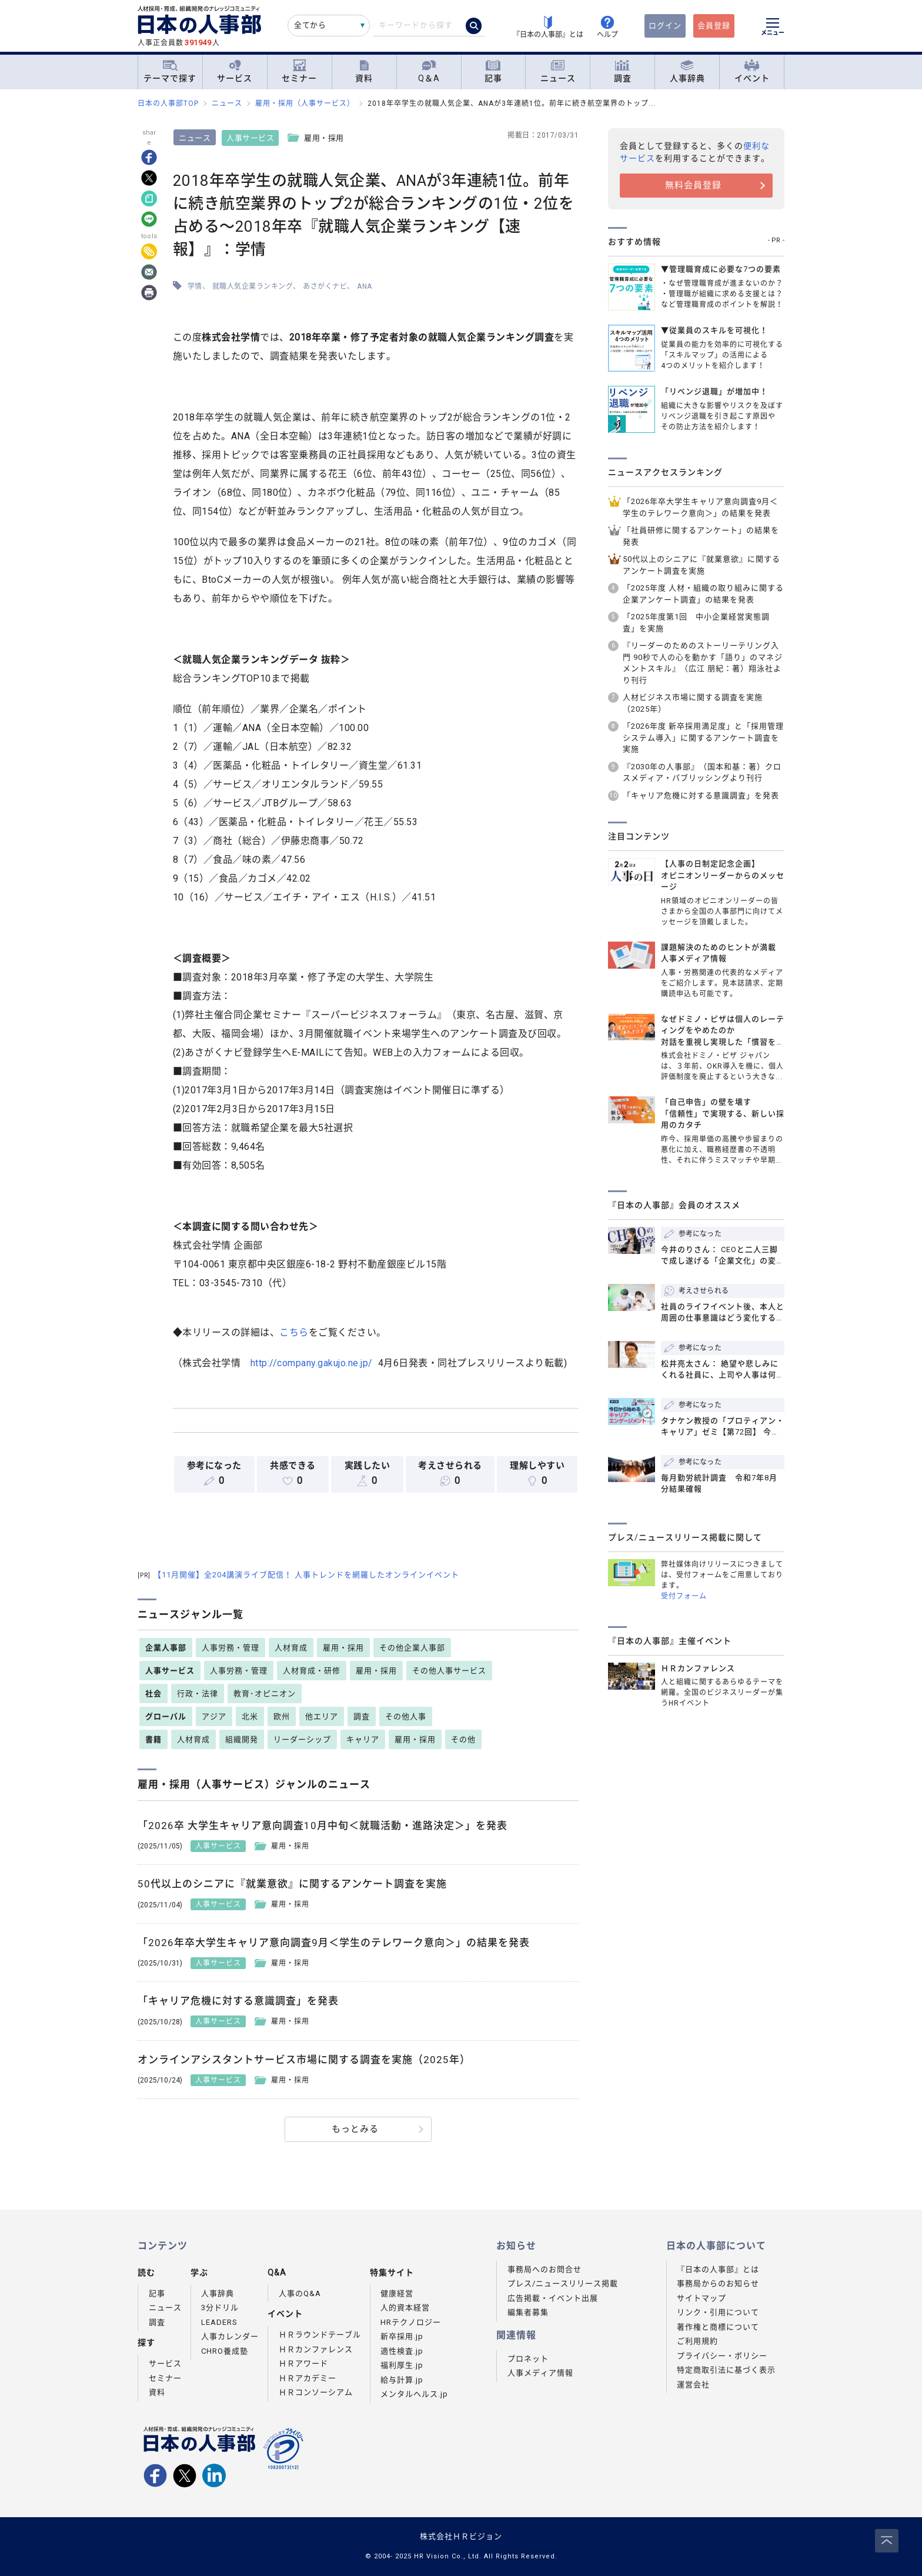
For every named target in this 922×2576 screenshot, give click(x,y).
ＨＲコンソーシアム (316, 2392)
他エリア (321, 1716)
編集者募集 (528, 2312)
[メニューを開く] (772, 28)
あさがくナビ (325, 286)
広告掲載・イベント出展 (552, 2298)
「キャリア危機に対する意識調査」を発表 (701, 795)
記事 (493, 71)
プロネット (528, 2358)
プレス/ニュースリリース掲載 (562, 2283)
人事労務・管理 (230, 1647)
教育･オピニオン (264, 1693)
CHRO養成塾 (224, 2351)
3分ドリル (220, 2307)
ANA (365, 286)
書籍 (153, 1739)
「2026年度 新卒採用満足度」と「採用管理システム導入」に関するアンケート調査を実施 (703, 737)
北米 (250, 1716)
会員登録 (713, 25)
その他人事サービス (449, 1670)
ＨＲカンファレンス (316, 2349)
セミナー (299, 71)
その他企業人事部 (412, 1647)
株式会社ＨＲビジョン (461, 2536)
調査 (623, 71)
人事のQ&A (300, 2293)
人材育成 (291, 1647)
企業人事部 (165, 1647)
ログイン (665, 25)
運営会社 (693, 2384)
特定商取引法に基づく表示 (726, 2369)
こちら (294, 1332)
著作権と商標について (718, 2327)
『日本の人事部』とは (718, 2269)
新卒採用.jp (401, 2336)
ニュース (558, 71)
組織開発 (241, 1739)
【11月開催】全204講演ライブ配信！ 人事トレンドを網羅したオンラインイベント (298, 1574)
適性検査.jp (401, 2351)
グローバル (165, 1716)
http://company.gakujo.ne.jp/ (311, 1363)
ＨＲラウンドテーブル (320, 2334)
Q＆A (429, 71)
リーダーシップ (302, 1739)
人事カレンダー (230, 2336)
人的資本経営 (405, 2307)
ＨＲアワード (303, 2363)
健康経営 (396, 2293)
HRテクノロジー (410, 2322)
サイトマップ (701, 2298)
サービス (234, 71)
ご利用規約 (697, 2341)
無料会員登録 (693, 185)
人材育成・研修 (311, 1670)
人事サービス (251, 138)
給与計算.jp (401, 2379)
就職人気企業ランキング (252, 286)
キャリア (362, 1739)
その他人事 (405, 1716)
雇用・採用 (343, 1647)
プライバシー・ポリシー (722, 2355)
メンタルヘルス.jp (414, 2394)
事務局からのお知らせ (718, 2283)
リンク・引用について (718, 2312)
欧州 (281, 1716)
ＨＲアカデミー (307, 2378)
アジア (214, 1716)
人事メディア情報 (540, 2372)
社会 (153, 1693)
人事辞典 (687, 71)
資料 (364, 71)
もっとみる (355, 2129)
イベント (752, 71)
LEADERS (219, 2322)
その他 (463, 1739)
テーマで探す (169, 71)
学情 (195, 286)
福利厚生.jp (401, 2365)
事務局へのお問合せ (544, 2269)
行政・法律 (197, 1693)
